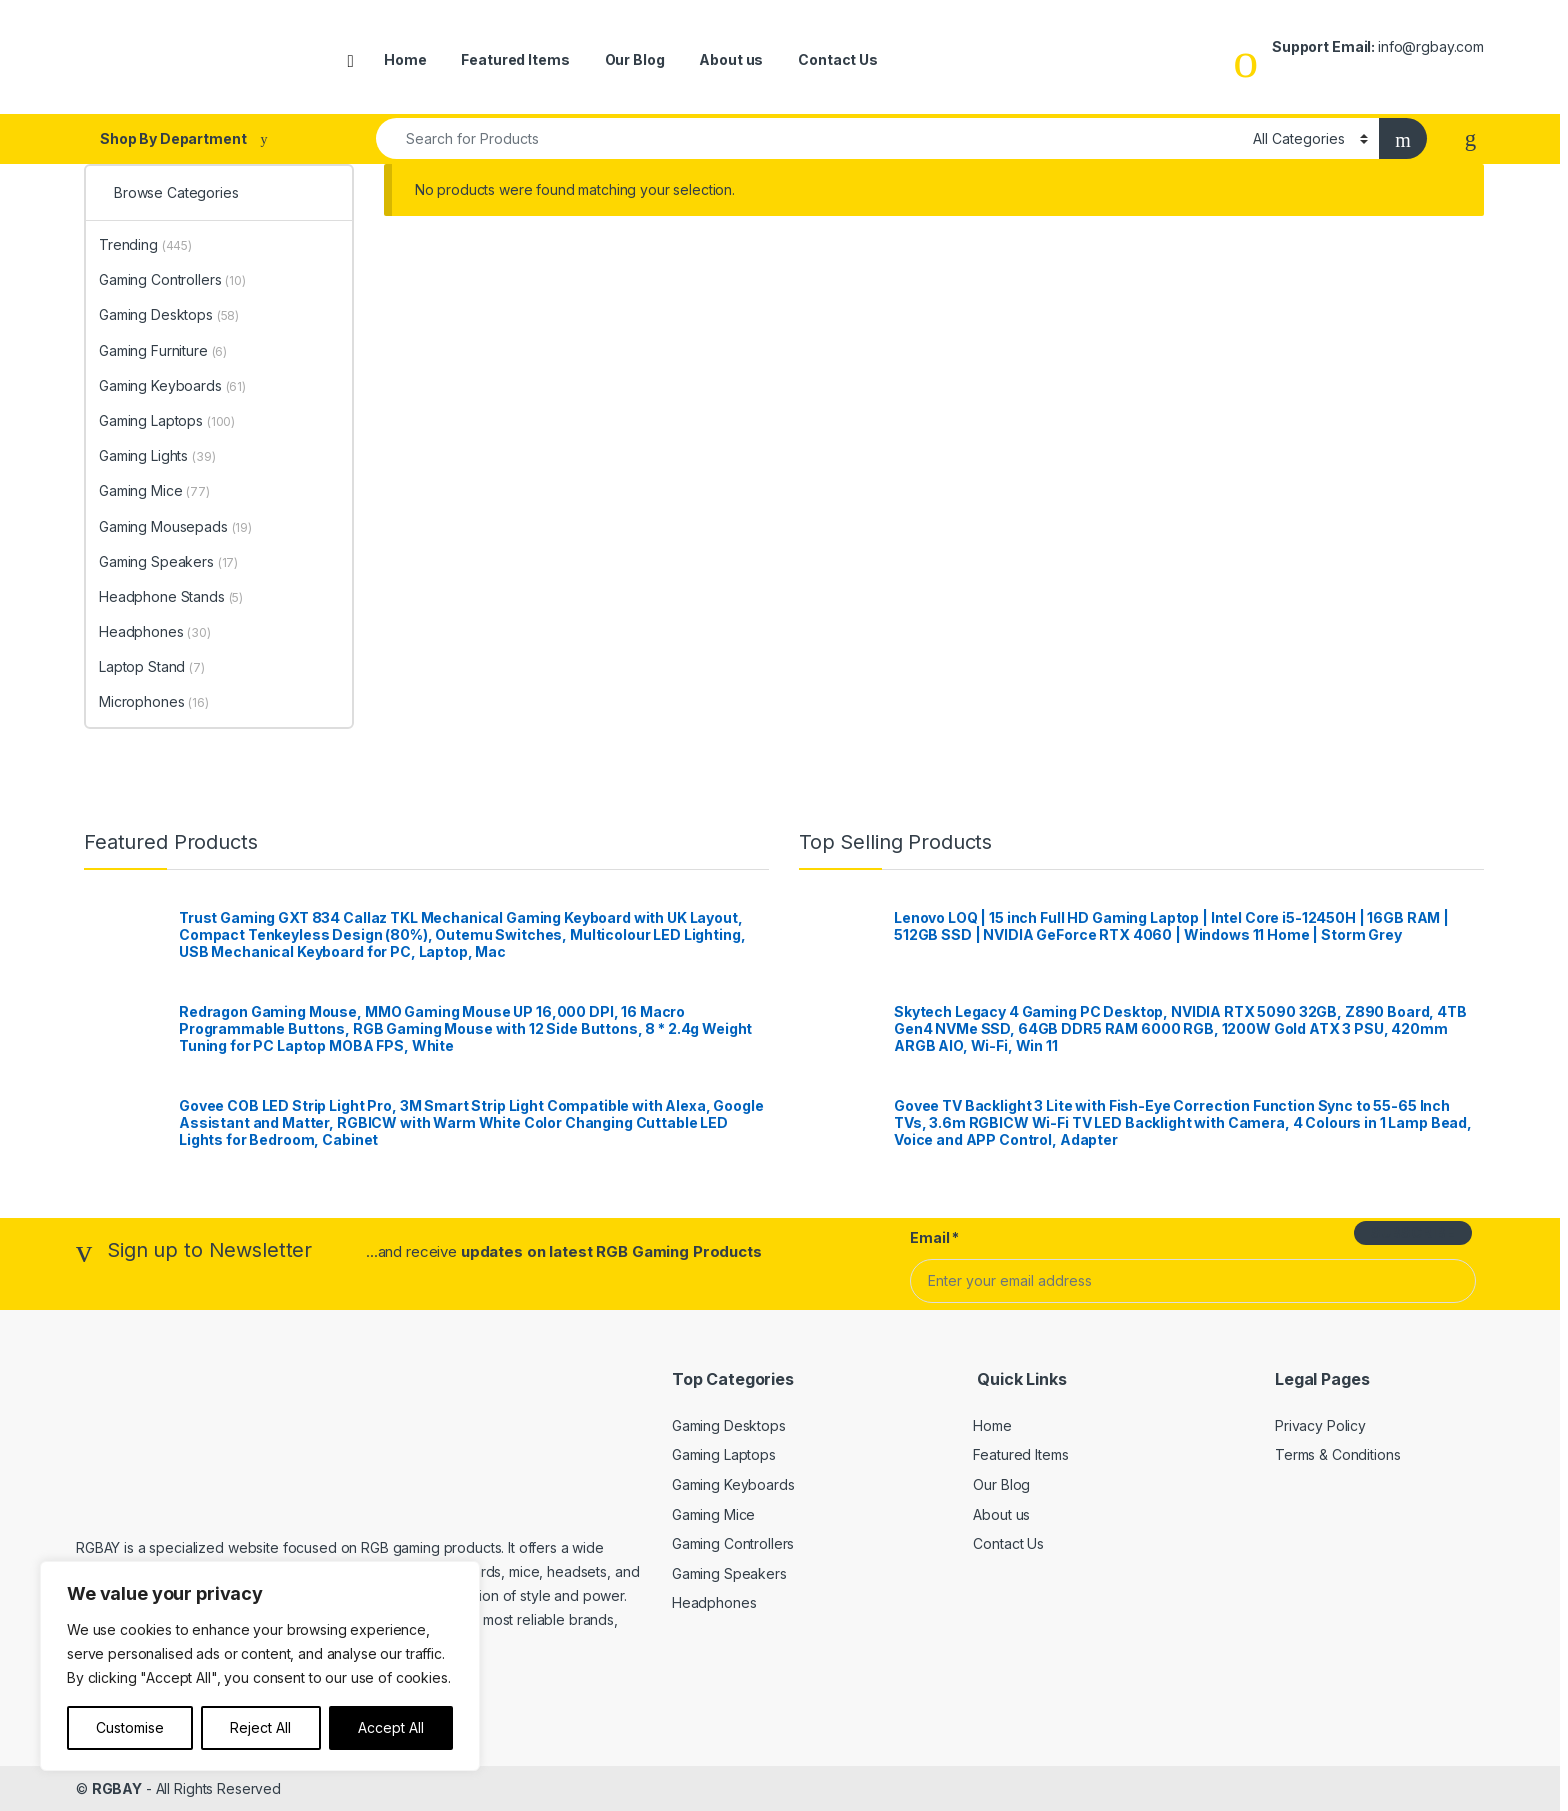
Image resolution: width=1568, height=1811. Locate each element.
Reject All (260, 1727)
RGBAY (117, 1788)
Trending (145, 244)
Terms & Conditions (1337, 1454)
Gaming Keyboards (172, 385)
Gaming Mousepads (175, 526)
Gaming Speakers (168, 561)
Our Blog (635, 59)
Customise (130, 1727)
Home (405, 59)
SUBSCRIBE (1413, 1232)
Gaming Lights (157, 455)
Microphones (154, 701)
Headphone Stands (171, 596)
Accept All (391, 1727)
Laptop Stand (152, 666)
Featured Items (515, 59)
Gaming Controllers (172, 279)
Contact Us (838, 59)
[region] (260, 1666)
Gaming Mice (154, 490)
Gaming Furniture (163, 350)
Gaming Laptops (167, 420)
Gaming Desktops (169, 314)
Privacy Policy (1320, 1425)
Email (934, 1237)
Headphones (155, 631)
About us (731, 59)
